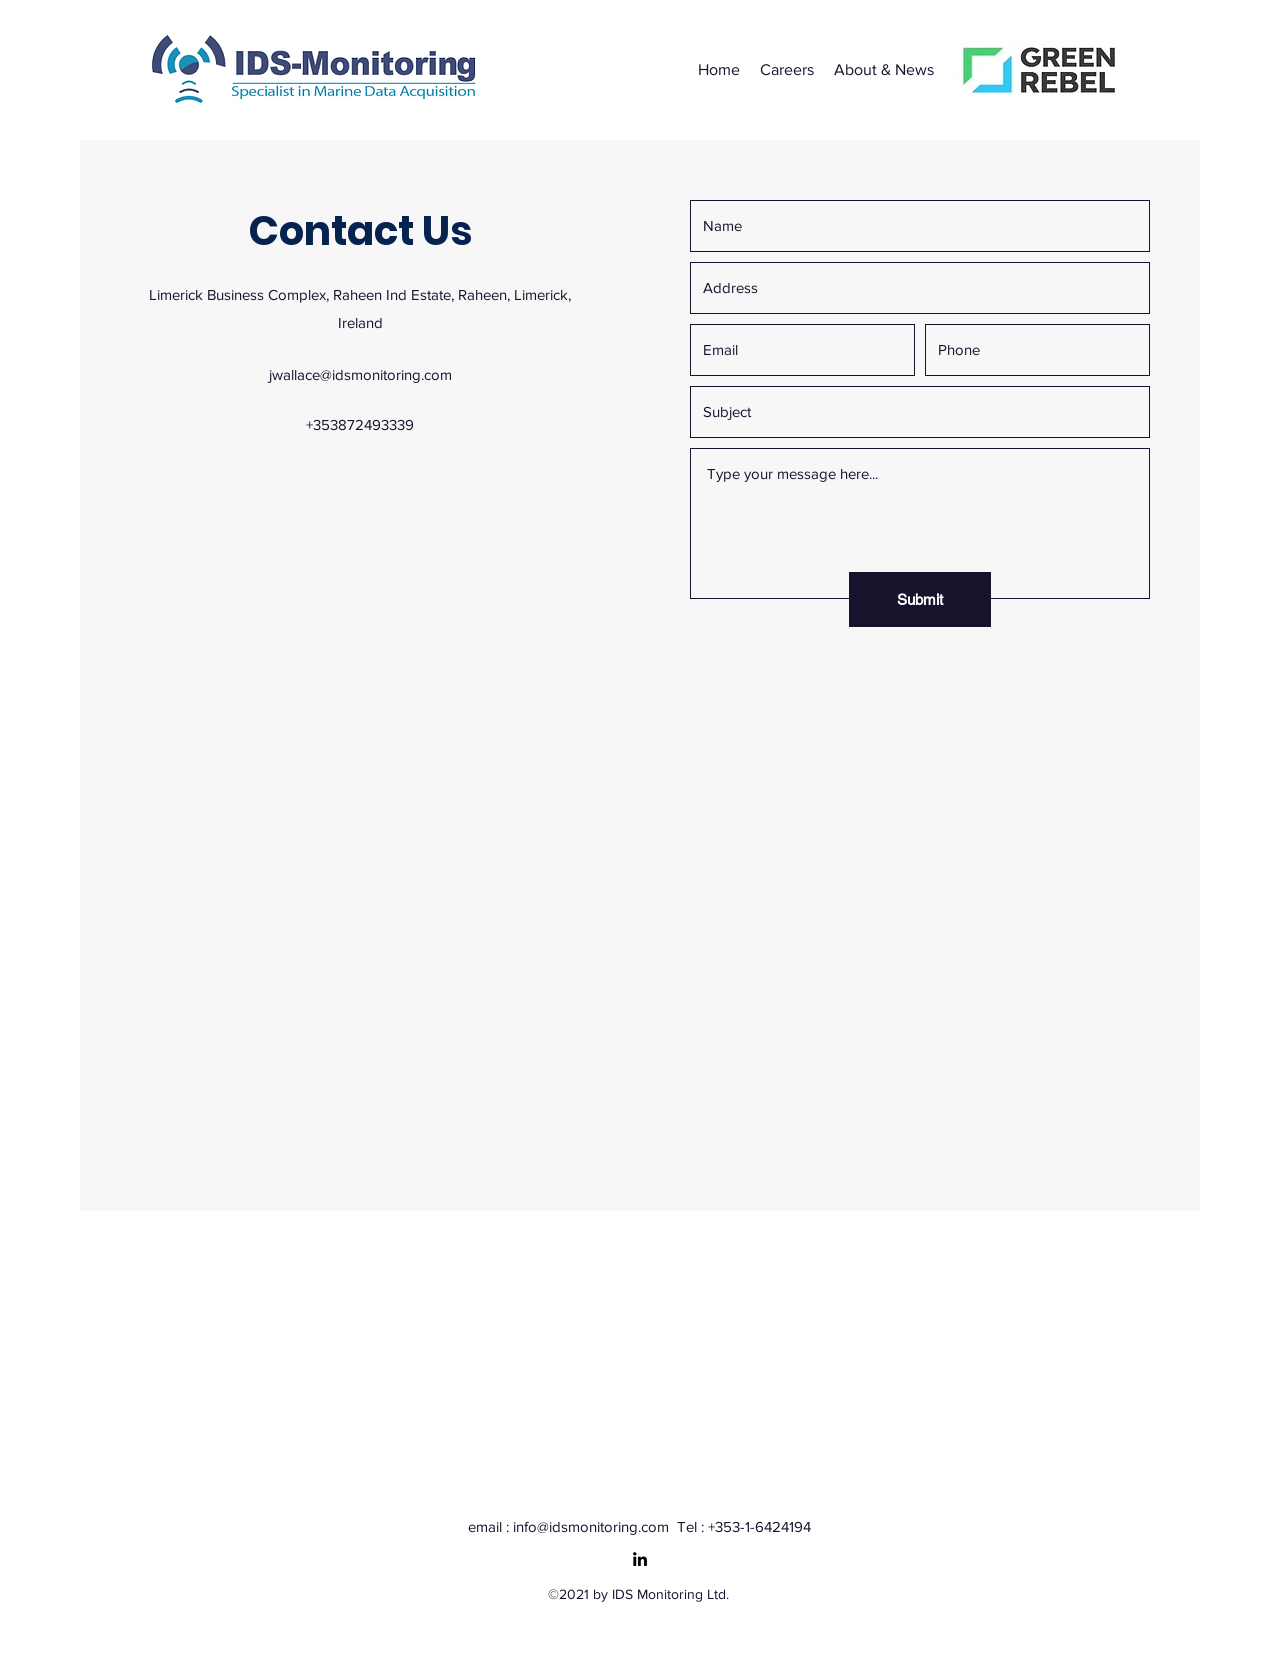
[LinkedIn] (640, 1559)
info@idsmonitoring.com (591, 1526)
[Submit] (920, 599)
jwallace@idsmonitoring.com (360, 374)
